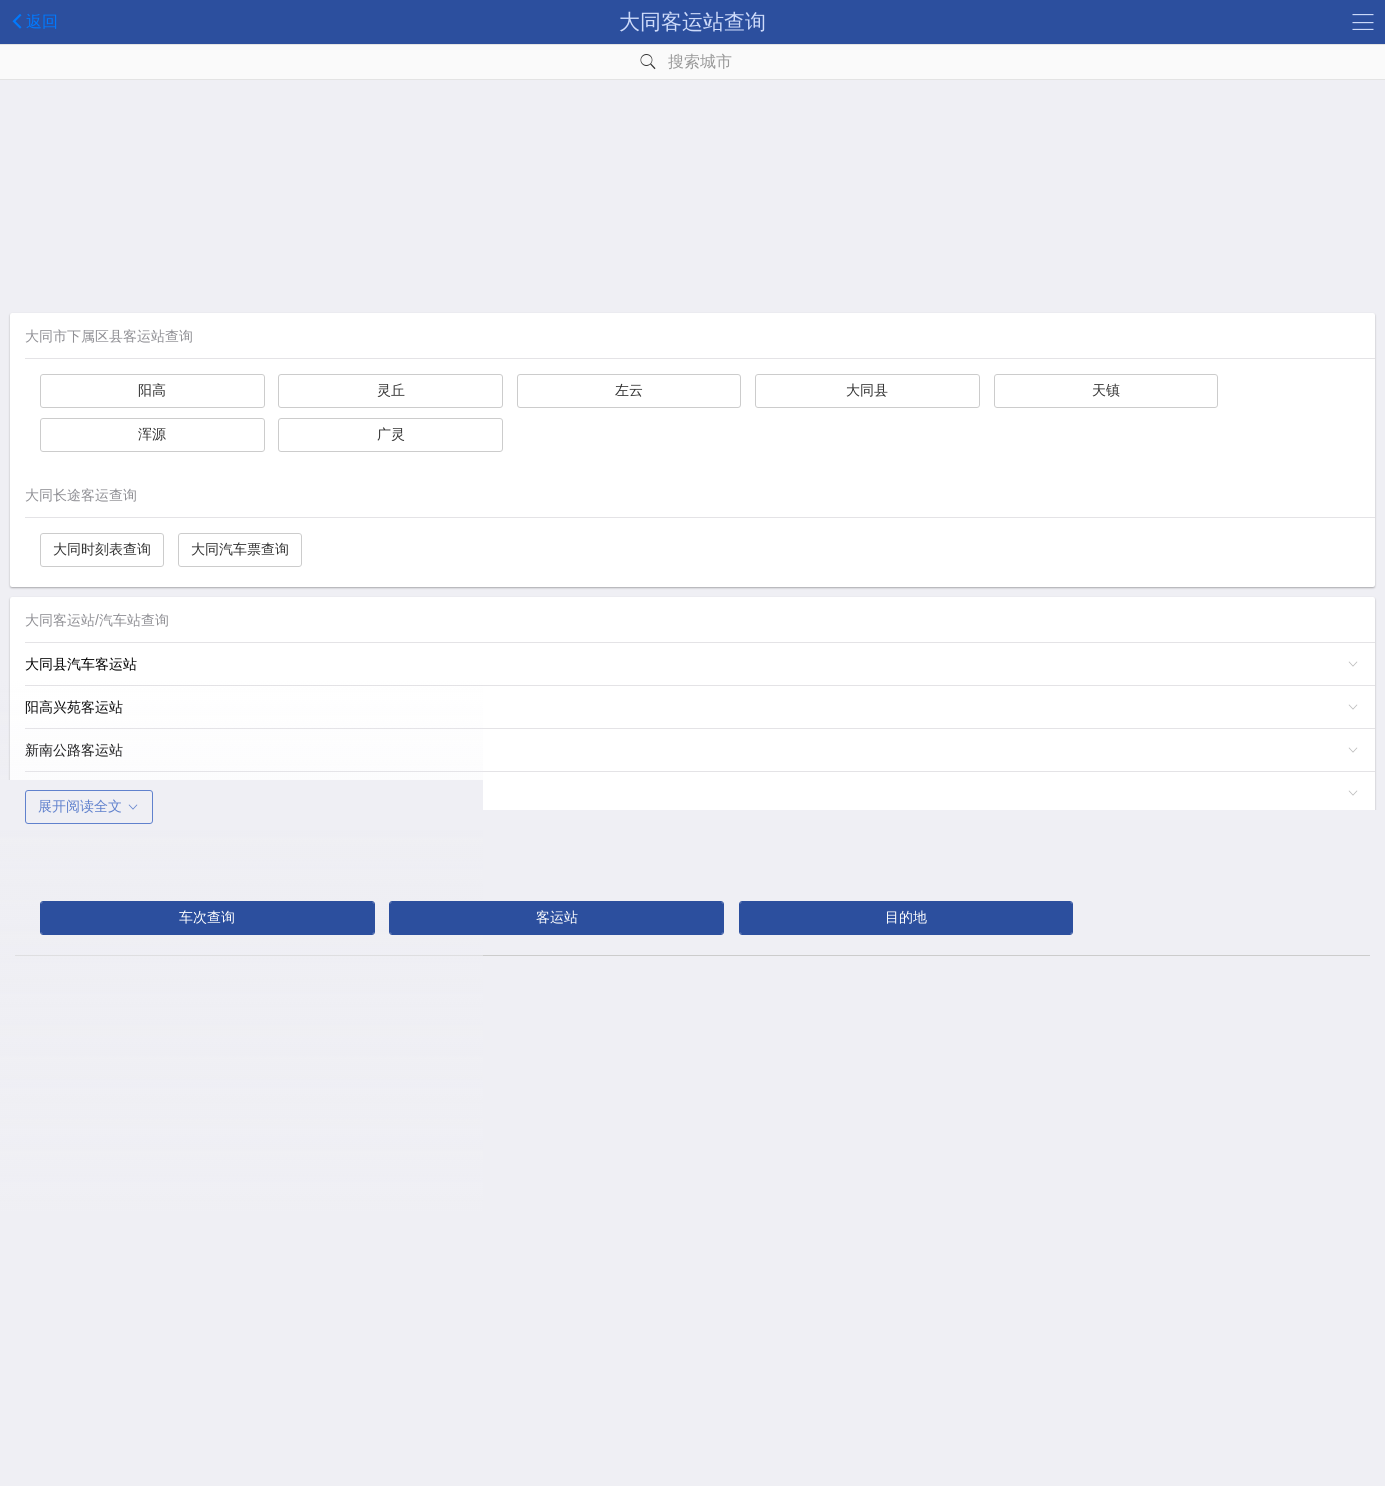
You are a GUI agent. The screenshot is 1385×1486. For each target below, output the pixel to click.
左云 (620, 390)
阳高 (150, 390)
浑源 (150, 434)
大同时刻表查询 (102, 549)
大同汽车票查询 (240, 549)
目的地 (898, 917)
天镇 (1089, 390)
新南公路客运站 (74, 750)
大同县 (855, 390)
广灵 (385, 434)
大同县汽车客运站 (81, 664)
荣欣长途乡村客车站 (88, 793)
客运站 (552, 917)
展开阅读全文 (89, 806)
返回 (31, 21)
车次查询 (206, 917)
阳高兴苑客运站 (74, 707)
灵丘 (385, 390)
